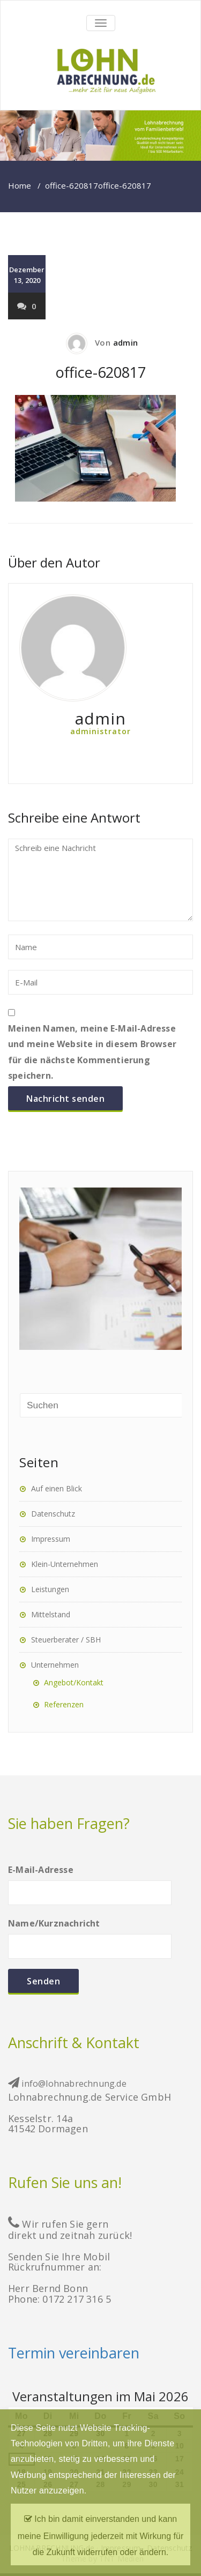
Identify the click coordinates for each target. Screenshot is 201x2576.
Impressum (50, 1539)
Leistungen (50, 1589)
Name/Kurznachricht (90, 1934)
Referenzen (64, 1704)
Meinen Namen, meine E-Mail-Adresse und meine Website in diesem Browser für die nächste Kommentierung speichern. (92, 1051)
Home (19, 185)
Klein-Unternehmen (64, 1564)
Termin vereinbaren (73, 2353)
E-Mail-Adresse (90, 1881)
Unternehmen (55, 1665)
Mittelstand (50, 1614)
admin (125, 342)
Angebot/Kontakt (73, 1682)
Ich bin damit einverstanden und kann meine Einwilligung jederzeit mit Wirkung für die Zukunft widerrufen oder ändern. (100, 2532)
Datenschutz (53, 1514)
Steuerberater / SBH (66, 1639)
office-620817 (71, 185)
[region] (100, 135)
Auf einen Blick (56, 1488)
